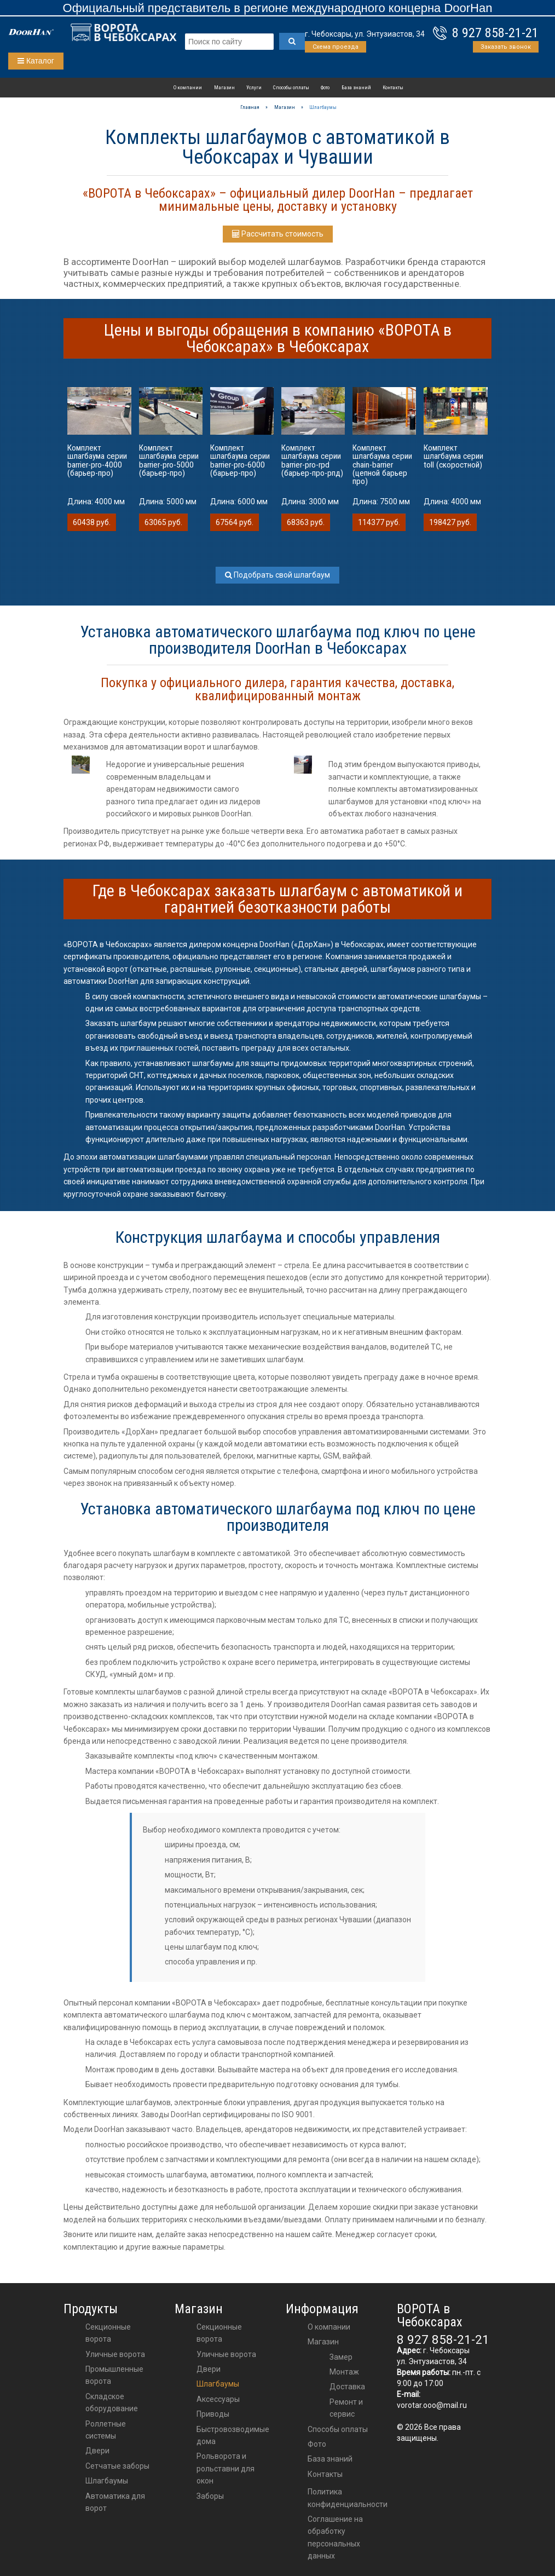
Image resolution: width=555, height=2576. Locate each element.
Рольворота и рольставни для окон (225, 2468)
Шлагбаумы (106, 2480)
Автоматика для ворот (115, 2502)
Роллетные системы (105, 2429)
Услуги (254, 87)
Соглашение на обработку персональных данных (335, 2537)
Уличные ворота (115, 2354)
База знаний (356, 87)
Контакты (393, 87)
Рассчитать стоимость (277, 233)
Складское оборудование (111, 2402)
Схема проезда (336, 46)
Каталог (36, 60)
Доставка (347, 2386)
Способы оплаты (291, 87)
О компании (188, 87)
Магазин (224, 87)
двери (208, 2369)
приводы (212, 2414)
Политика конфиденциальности (348, 2497)
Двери (97, 2450)
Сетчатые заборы (117, 2466)
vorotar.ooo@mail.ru (432, 2405)
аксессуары (218, 2399)
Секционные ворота (108, 2333)
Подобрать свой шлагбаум (277, 574)
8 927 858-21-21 (495, 33)
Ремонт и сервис (346, 2408)
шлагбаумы (217, 2383)
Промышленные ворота (114, 2375)
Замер (340, 2357)
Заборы (210, 2496)
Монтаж (344, 2371)
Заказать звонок (506, 46)
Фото (325, 87)
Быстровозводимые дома (232, 2435)
